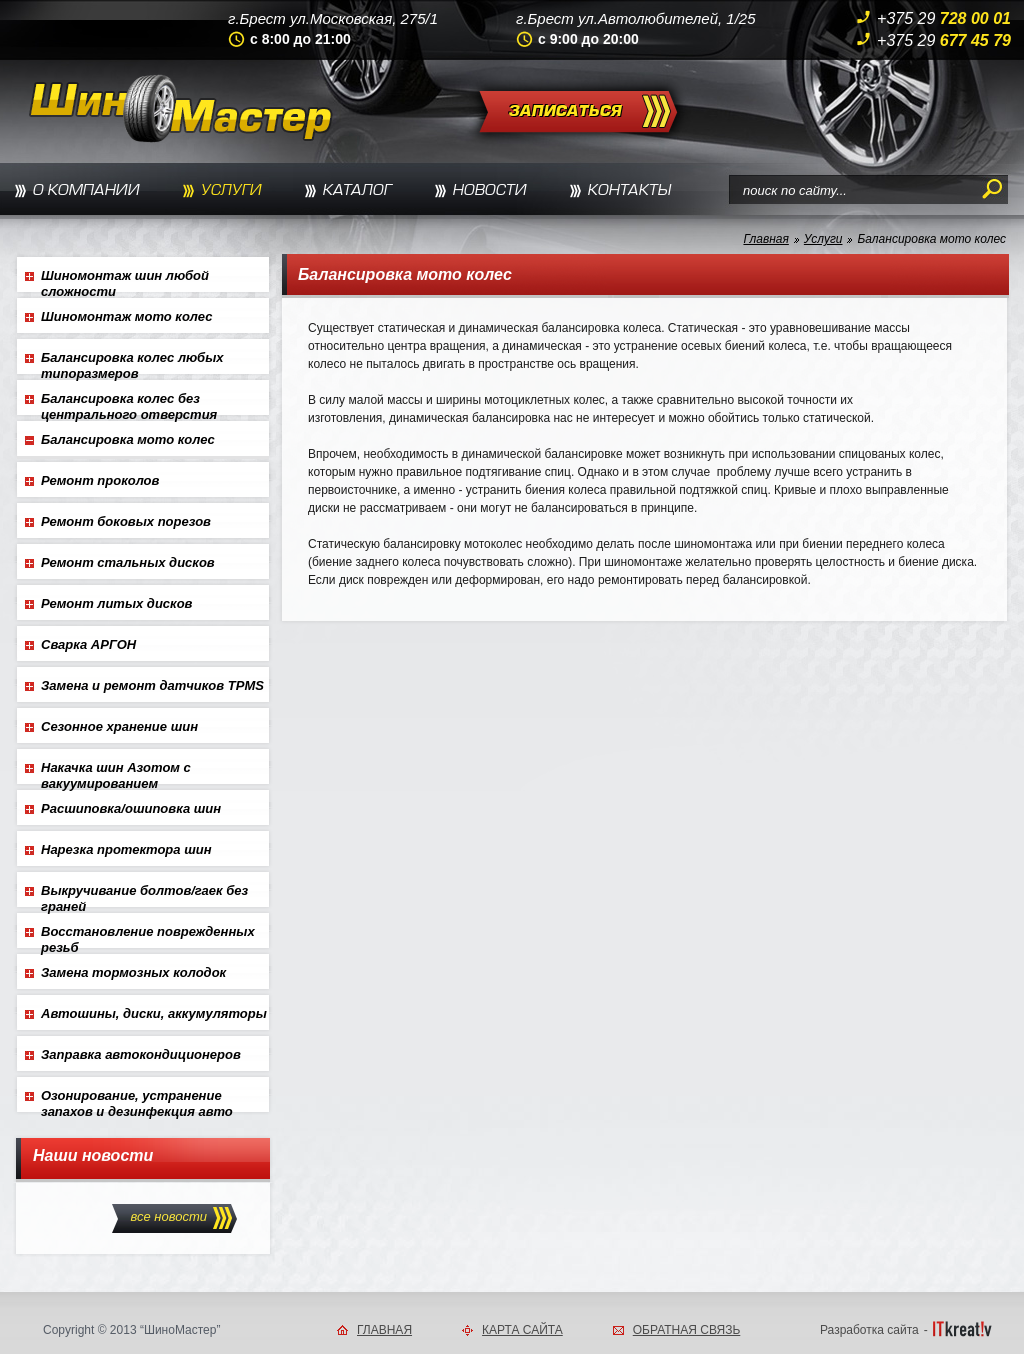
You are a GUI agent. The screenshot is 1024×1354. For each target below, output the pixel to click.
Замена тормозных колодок (133, 972)
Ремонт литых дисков (116, 603)
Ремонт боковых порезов (126, 521)
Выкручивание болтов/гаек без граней (144, 895)
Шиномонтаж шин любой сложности (125, 280)
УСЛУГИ (231, 191)
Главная (765, 239)
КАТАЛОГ (357, 191)
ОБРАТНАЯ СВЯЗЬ (687, 1330)
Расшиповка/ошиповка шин (131, 808)
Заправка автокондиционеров (141, 1054)
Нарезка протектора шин (126, 849)
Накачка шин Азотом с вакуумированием (116, 772)
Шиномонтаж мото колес (126, 316)
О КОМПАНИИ (86, 191)
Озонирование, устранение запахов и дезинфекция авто (137, 1100)
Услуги (823, 239)
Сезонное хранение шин (119, 726)
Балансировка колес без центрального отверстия (129, 403)
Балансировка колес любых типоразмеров (132, 362)
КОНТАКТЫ (629, 191)
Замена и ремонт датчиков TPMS (152, 685)
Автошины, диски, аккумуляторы (154, 1013)
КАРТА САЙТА (522, 1330)
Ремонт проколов (100, 480)
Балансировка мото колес (931, 239)
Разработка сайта (869, 1330)
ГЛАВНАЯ (384, 1330)
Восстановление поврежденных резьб (148, 936)
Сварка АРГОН (88, 644)
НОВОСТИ (490, 191)
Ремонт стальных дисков (128, 562)
